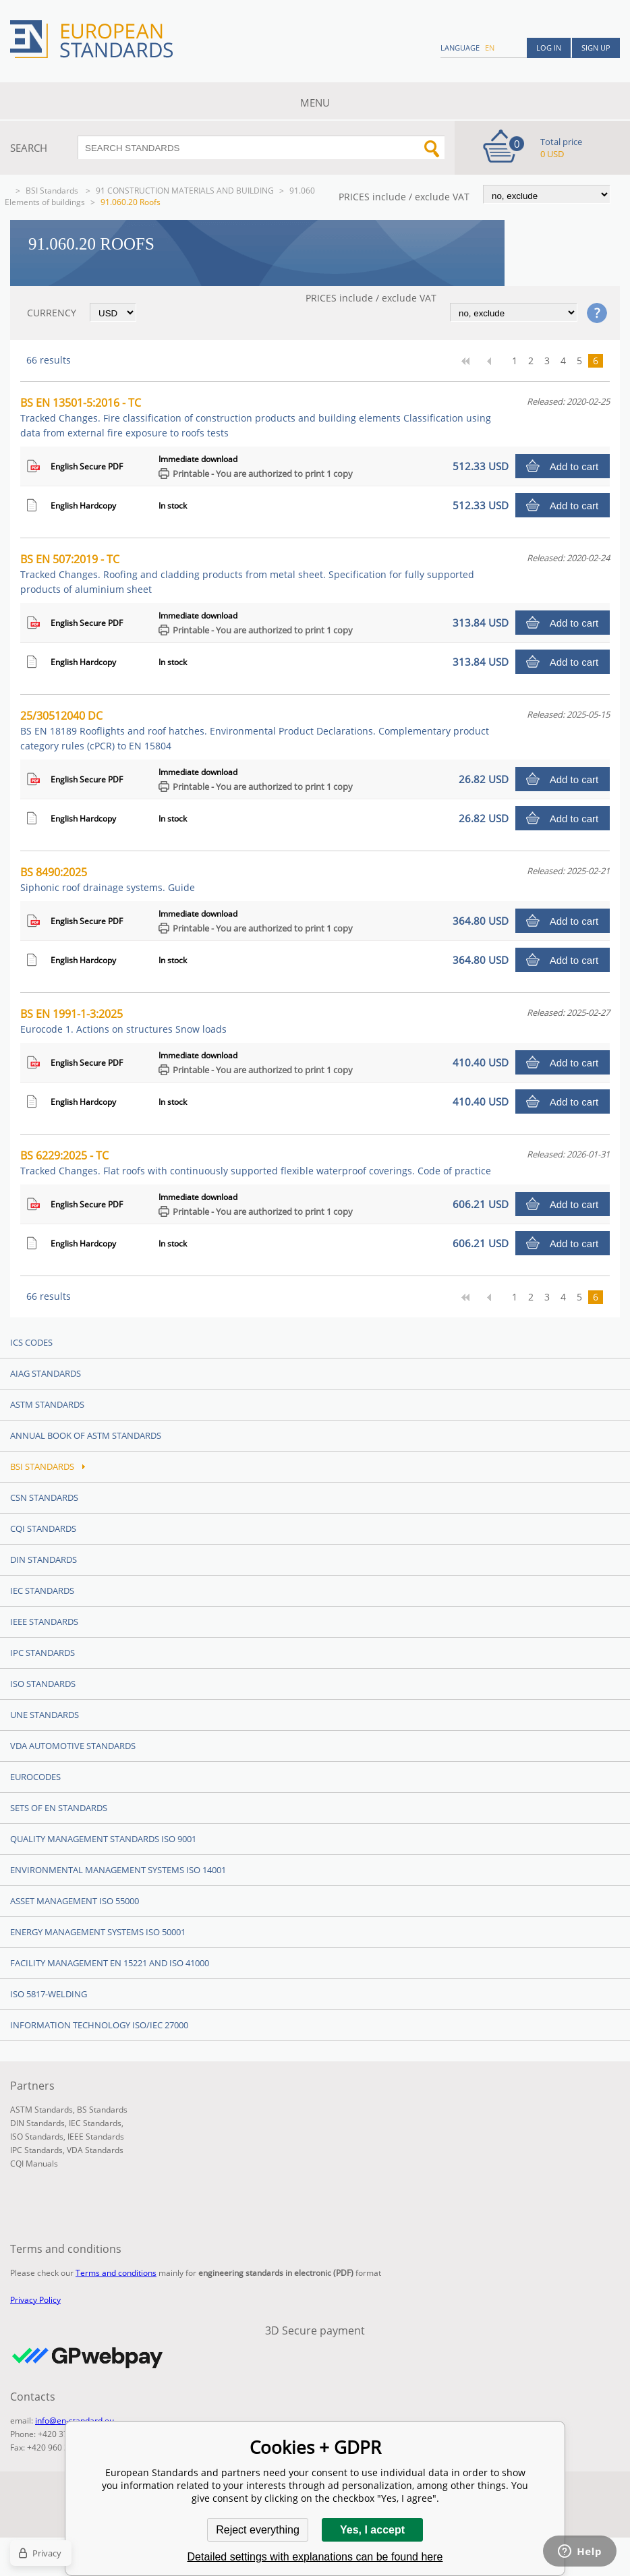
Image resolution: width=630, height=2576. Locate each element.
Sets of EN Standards (58, 1808)
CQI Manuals (34, 2163)
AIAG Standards (45, 1373)
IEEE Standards (44, 1621)
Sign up (595, 47)
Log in (548, 47)
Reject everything (257, 2530)
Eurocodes (35, 1777)
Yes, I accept (372, 2530)
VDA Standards (95, 2150)
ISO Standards (43, 1684)
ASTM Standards (47, 1404)
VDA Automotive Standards (73, 1746)
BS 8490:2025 (107, 879)
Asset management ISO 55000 (74, 1901)
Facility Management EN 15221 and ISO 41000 (109, 1963)
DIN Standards (43, 1559)
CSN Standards (44, 1497)
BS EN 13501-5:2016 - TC (255, 417)
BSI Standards (53, 190)
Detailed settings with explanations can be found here (315, 2557)
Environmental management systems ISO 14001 (118, 1870)
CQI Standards (43, 1528)
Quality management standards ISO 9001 (103, 1839)
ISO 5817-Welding (48, 1994)
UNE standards (44, 1715)
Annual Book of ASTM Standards (85, 1435)
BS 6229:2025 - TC (255, 1162)
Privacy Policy (35, 2300)
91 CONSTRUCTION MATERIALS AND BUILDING (185, 190)
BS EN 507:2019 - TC (247, 574)
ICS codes (31, 1342)
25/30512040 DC (254, 730)
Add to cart (574, 466)
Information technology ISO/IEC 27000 (99, 2025)
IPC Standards (42, 1653)
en (489, 47)
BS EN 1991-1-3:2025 (123, 1020)
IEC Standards (42, 1590)
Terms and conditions (116, 2273)
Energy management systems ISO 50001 (97, 1932)
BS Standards (102, 2109)
